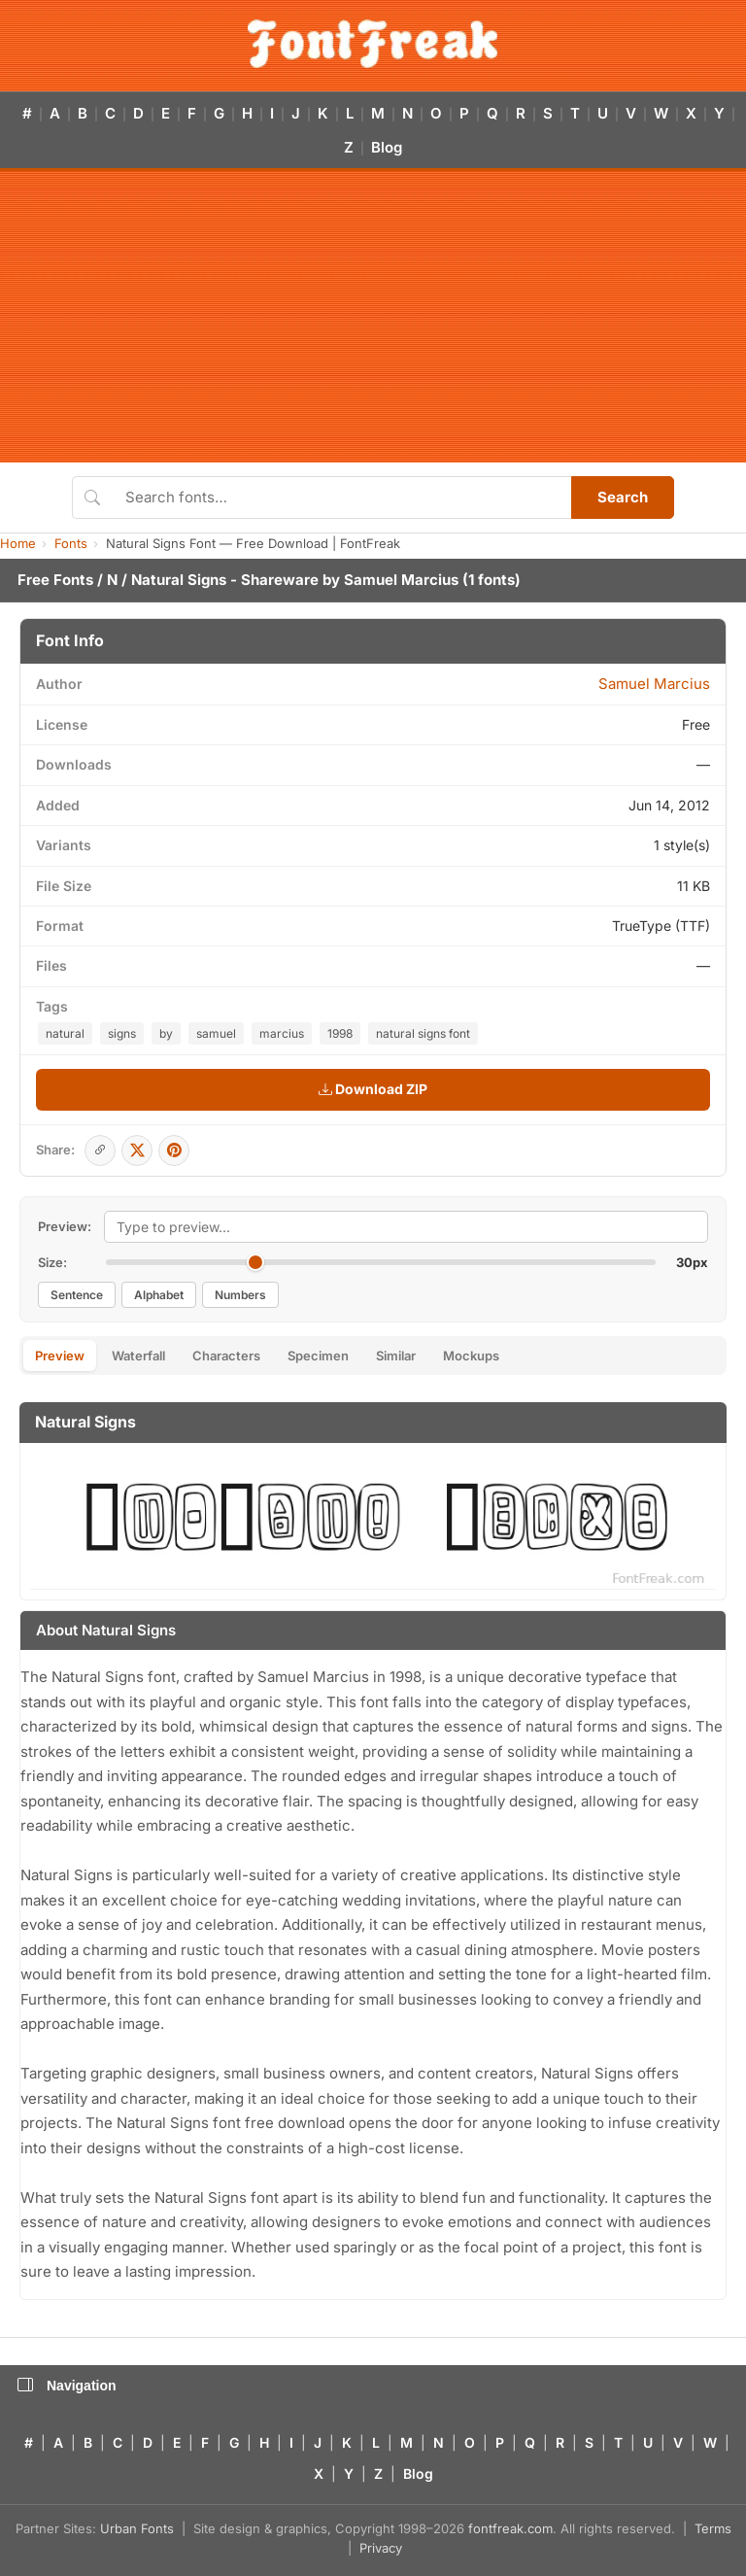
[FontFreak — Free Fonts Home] (372, 43)
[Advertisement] (373, 317)
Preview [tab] (60, 1355)
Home (18, 543)
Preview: (64, 1226)
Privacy (380, 2548)
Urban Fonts (137, 2528)
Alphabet (159, 1295)
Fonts (70, 543)
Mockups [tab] (471, 1355)
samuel (216, 1033)
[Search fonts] (341, 497)
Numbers (240, 1295)
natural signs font (423, 1033)
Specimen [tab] (318, 1355)
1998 (340, 1033)
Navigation (67, 2385)
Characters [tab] (226, 1355)
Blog (386, 147)
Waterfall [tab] (138, 1355)
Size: (52, 1262)
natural (65, 1033)
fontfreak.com (510, 2528)
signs (122, 1033)
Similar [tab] (396, 1355)
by (166, 1033)
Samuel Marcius (401, 579)
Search (622, 497)
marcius (281, 1033)
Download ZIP (373, 1089)
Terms (713, 2528)
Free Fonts (55, 579)
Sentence (77, 1295)
